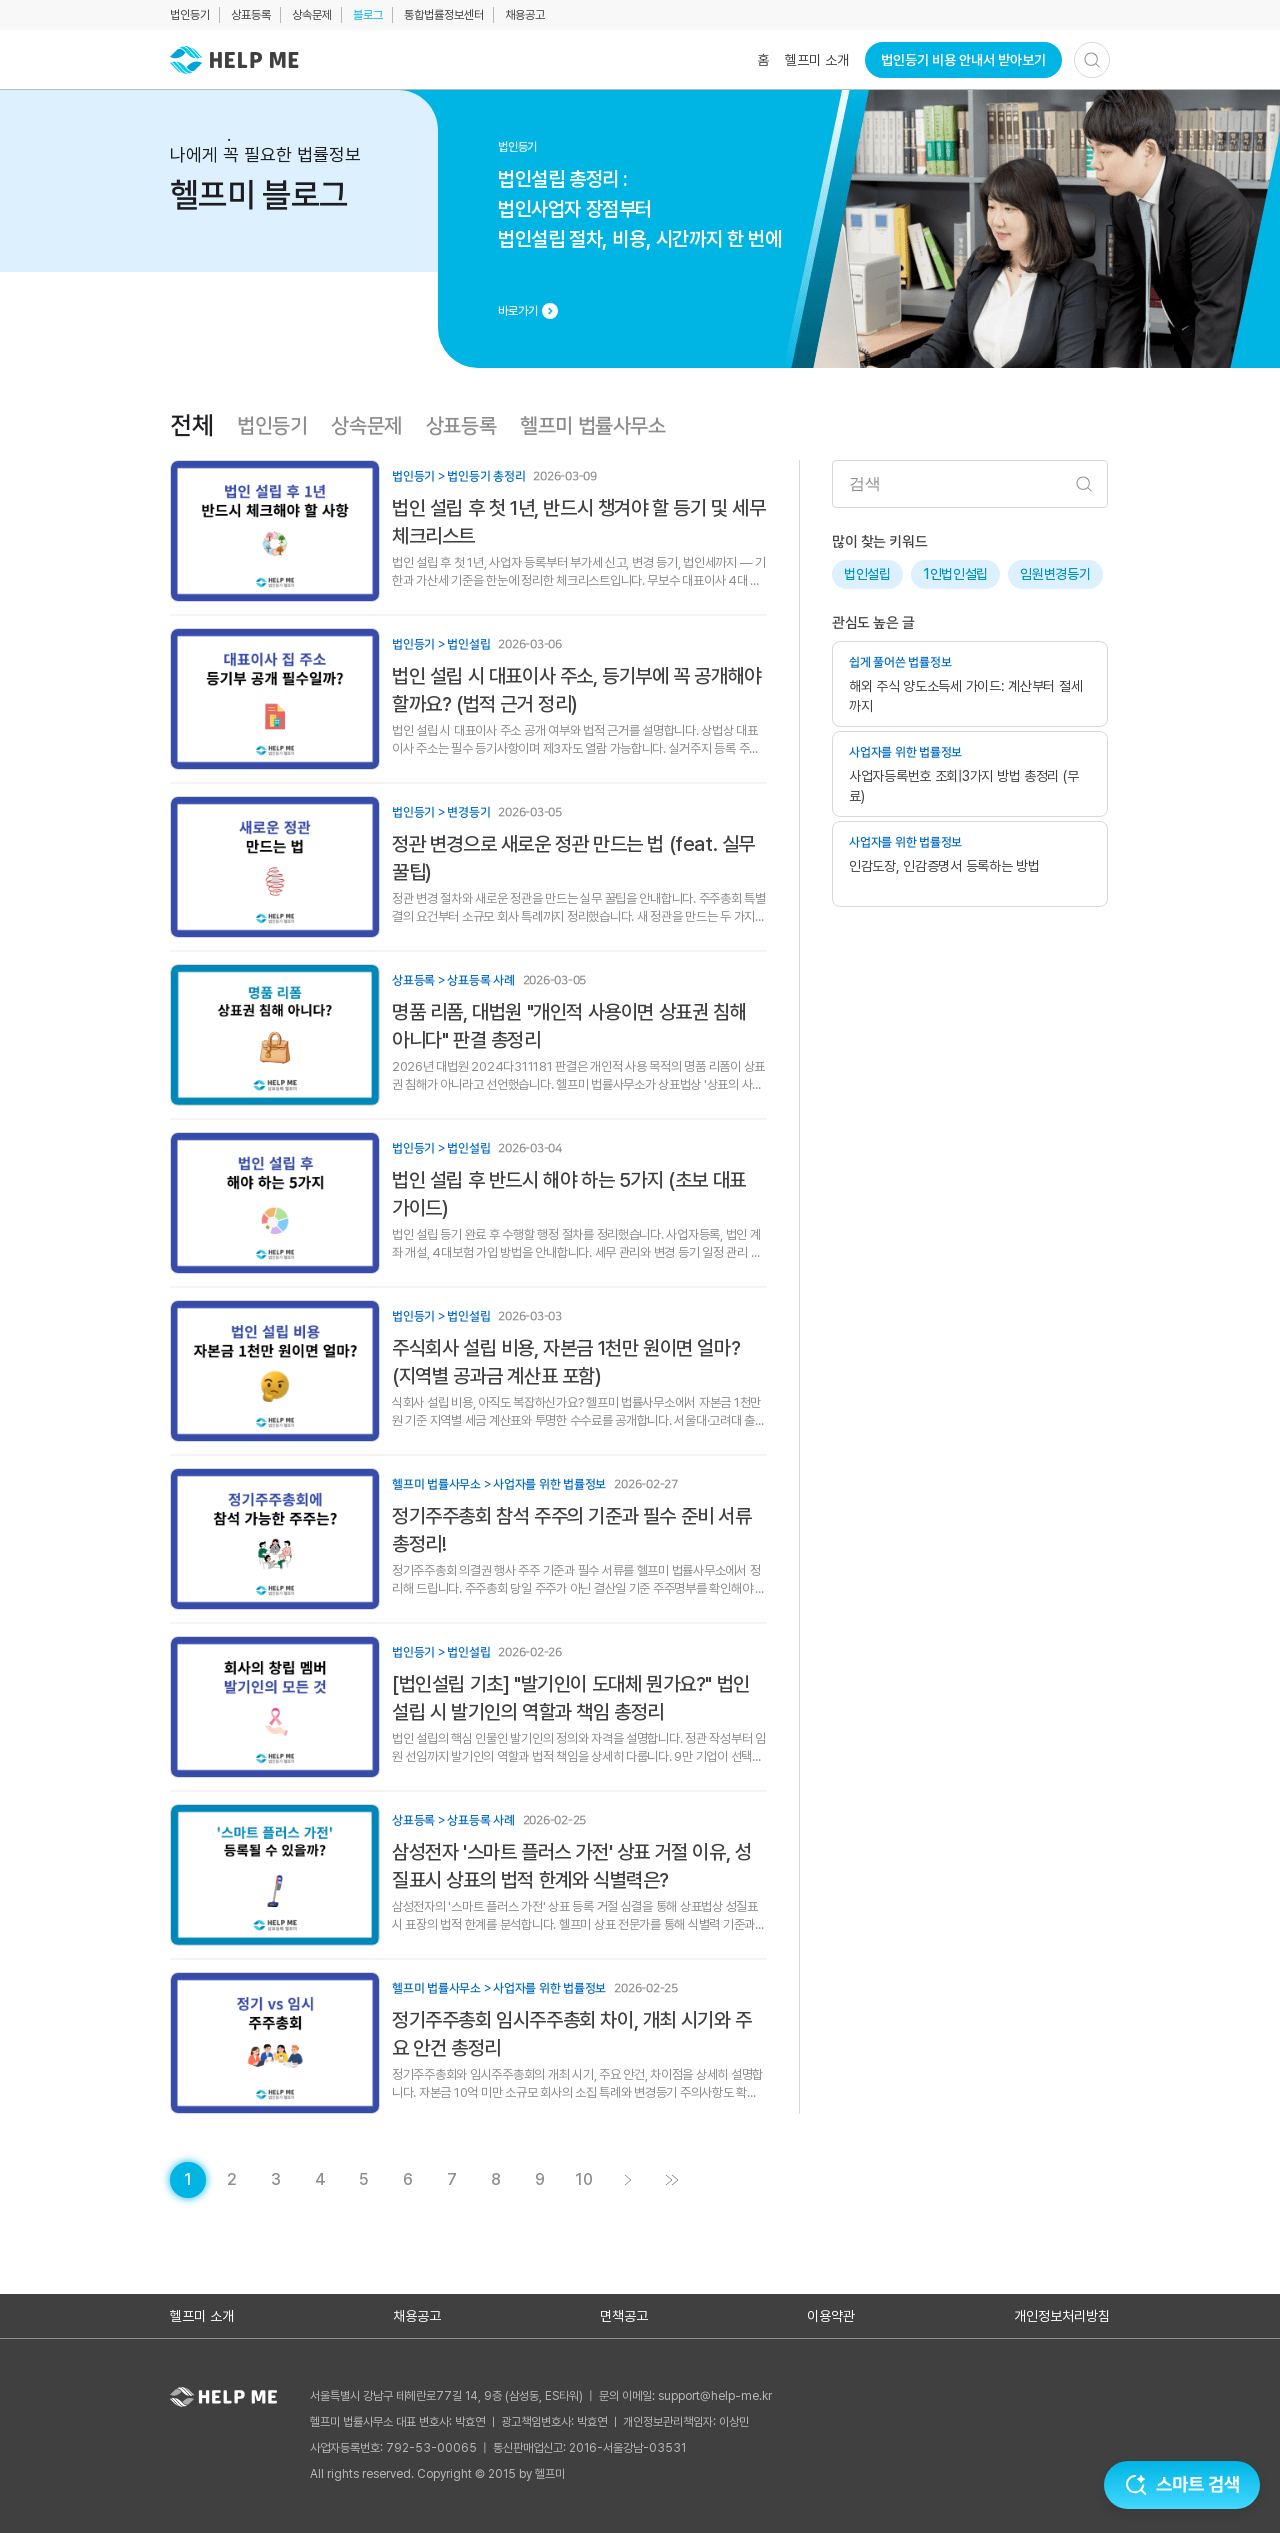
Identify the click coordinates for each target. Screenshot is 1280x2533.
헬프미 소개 (817, 60)
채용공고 (525, 15)
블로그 (368, 15)
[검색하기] (1092, 60)
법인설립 (867, 574)
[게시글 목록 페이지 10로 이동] (584, 2180)
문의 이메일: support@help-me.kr (685, 2396)
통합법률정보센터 (444, 15)
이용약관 (831, 2316)
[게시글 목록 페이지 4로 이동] (320, 2180)
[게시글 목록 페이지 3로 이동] (276, 2180)
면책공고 (624, 2316)
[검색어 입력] (970, 484)
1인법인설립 (955, 574)
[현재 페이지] (188, 2180)
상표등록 (251, 15)
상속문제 (312, 15)
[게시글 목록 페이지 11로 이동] (672, 2180)
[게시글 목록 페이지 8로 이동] (496, 2180)
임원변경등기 (1055, 574)
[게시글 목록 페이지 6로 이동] (408, 2180)
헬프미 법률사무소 (592, 426)
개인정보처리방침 (1062, 2316)
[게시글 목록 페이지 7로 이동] (452, 2180)
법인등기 (190, 15)
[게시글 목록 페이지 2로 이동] (232, 2180)
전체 (191, 426)
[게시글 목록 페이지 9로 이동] (540, 2180)
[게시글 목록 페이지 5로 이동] (364, 2180)
